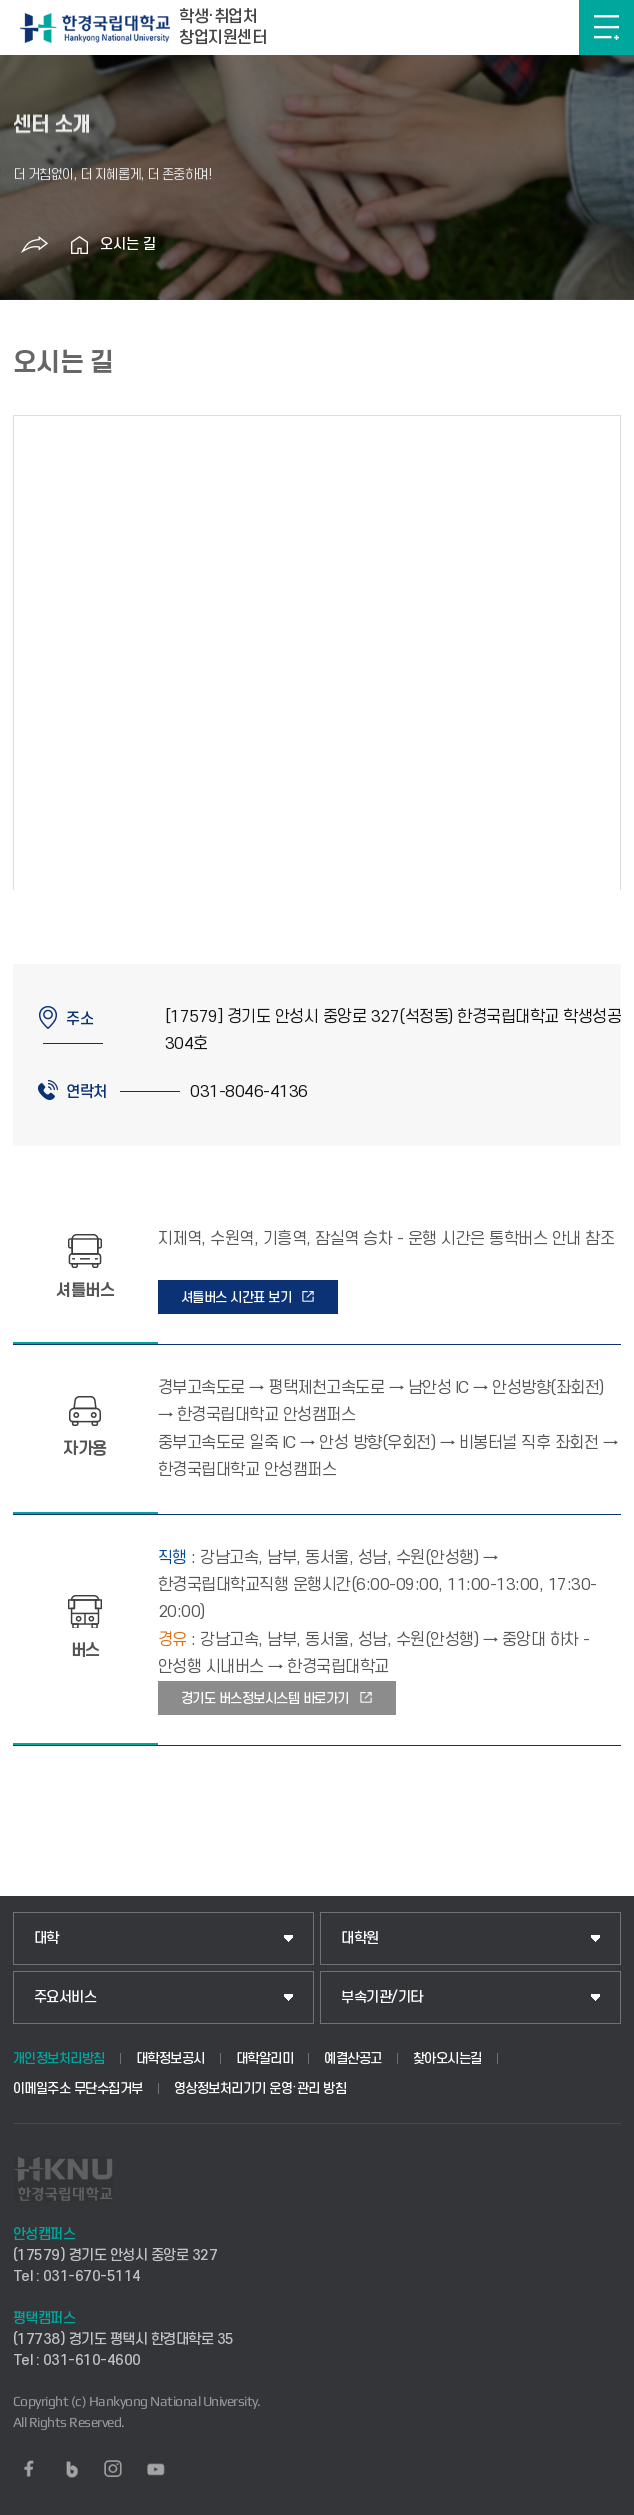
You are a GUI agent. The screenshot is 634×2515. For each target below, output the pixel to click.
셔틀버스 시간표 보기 (236, 1297)
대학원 (360, 1938)
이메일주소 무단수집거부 (78, 2088)
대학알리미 (265, 2058)
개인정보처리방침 (59, 2058)
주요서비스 (65, 1997)
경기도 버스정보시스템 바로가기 (265, 1698)
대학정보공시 (170, 2058)
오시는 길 (128, 244)
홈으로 (80, 245)
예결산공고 (353, 2058)
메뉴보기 (606, 27)
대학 (46, 1938)
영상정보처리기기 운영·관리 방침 (260, 2088)
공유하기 (35, 245)
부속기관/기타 (382, 1997)
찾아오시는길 (447, 2058)
